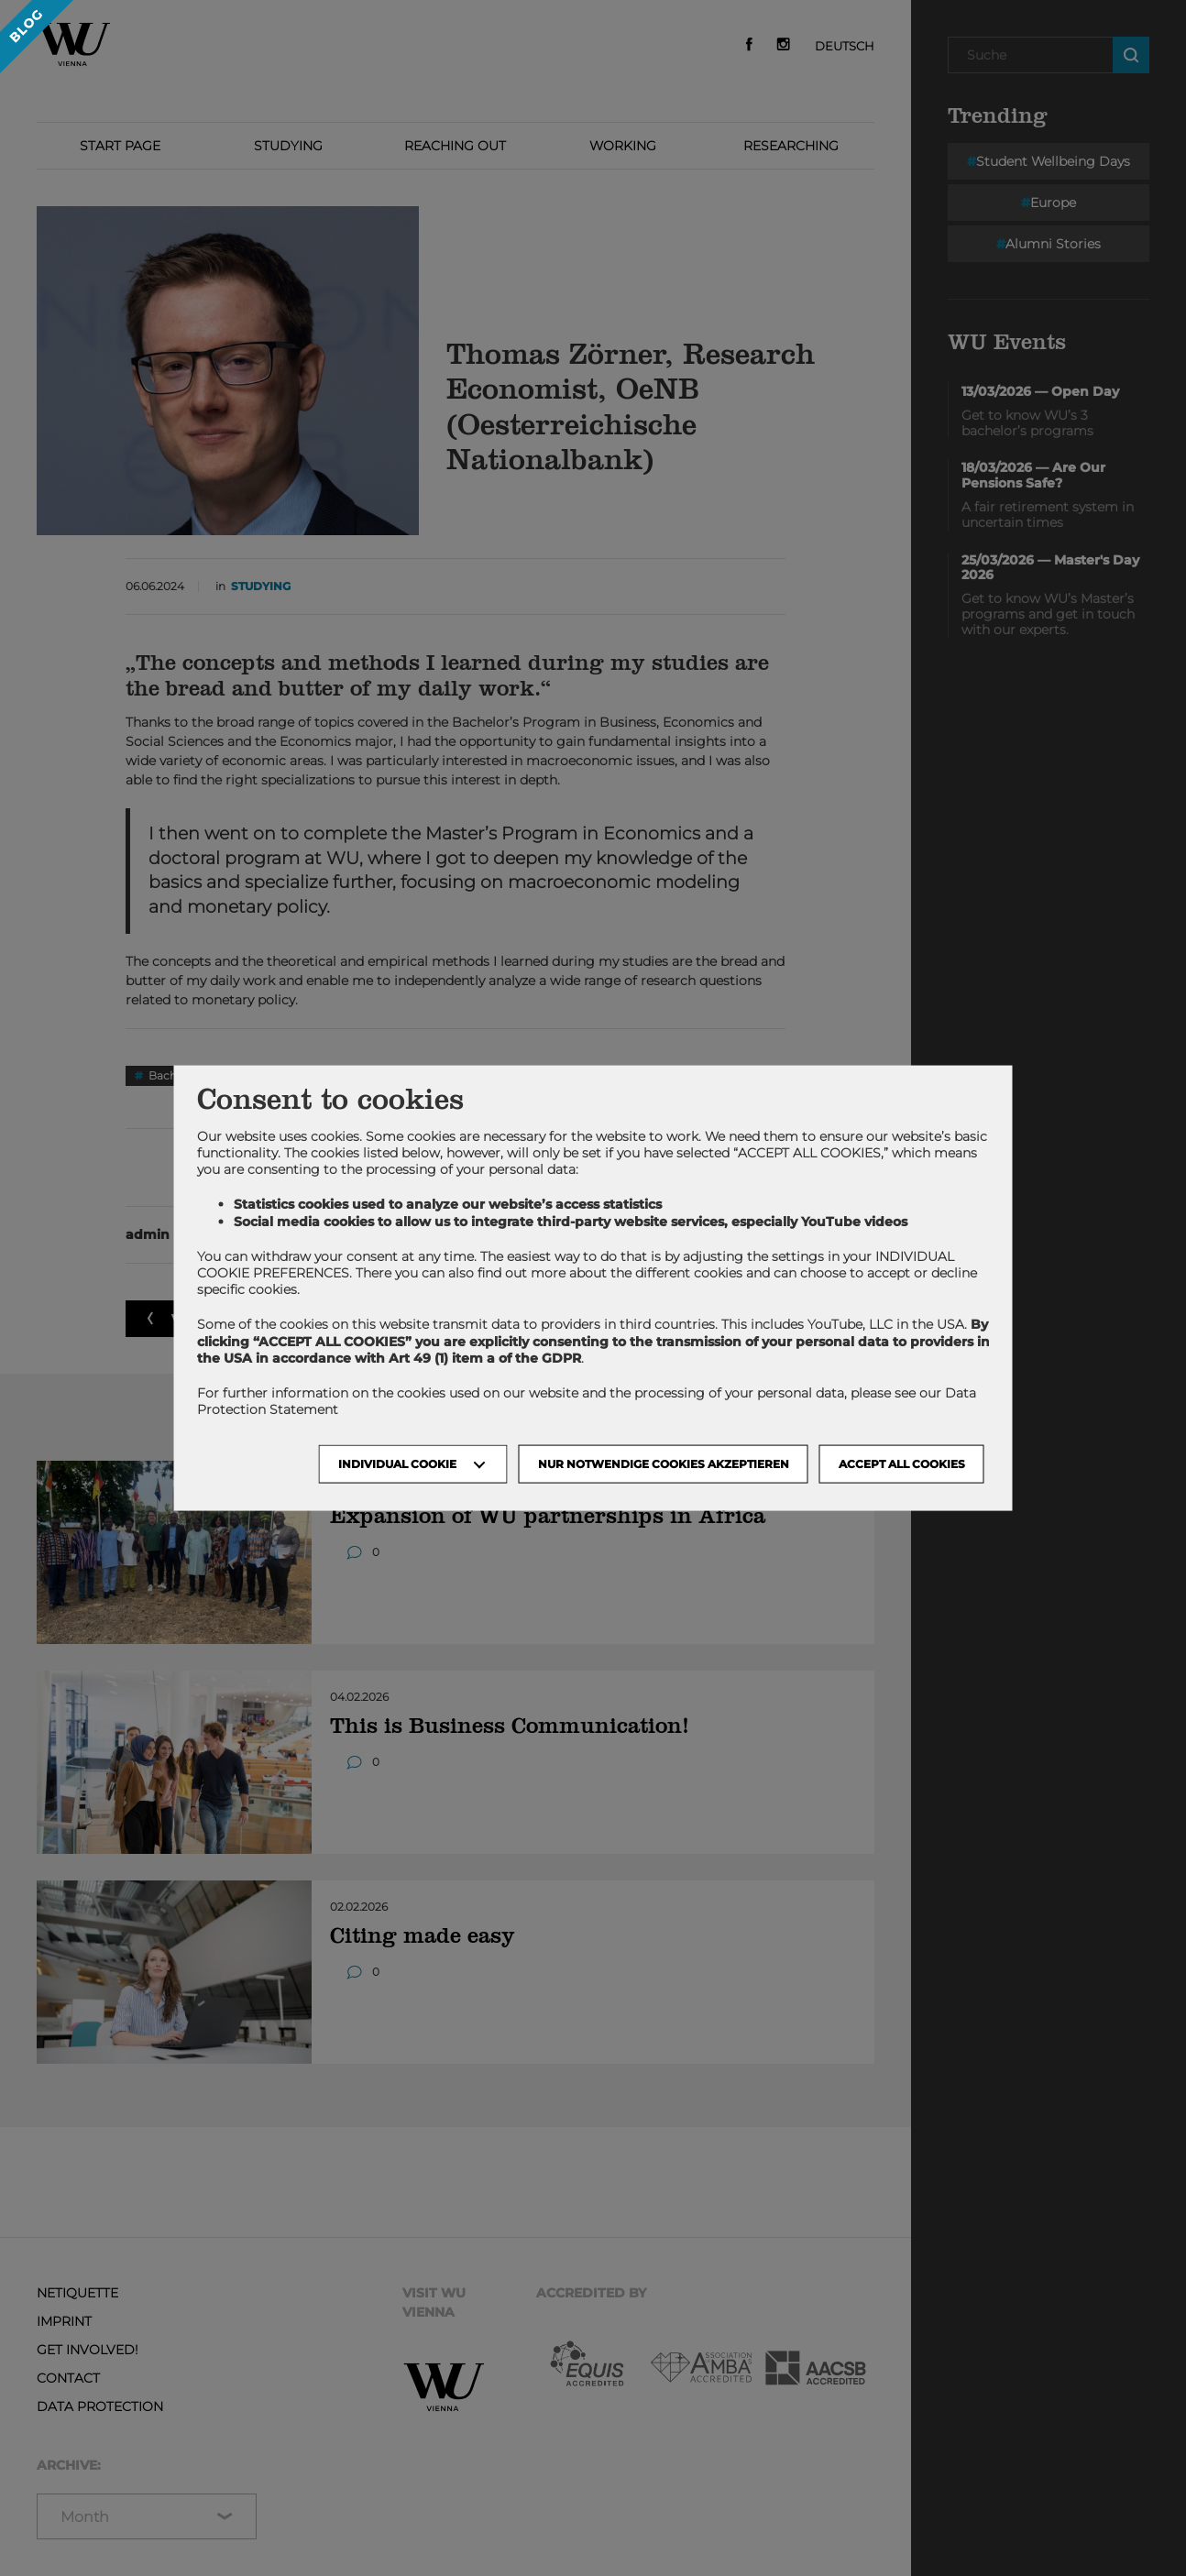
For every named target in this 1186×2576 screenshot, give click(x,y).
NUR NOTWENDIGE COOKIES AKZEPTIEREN (663, 1464)
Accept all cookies (902, 1464)
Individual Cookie (397, 1464)
